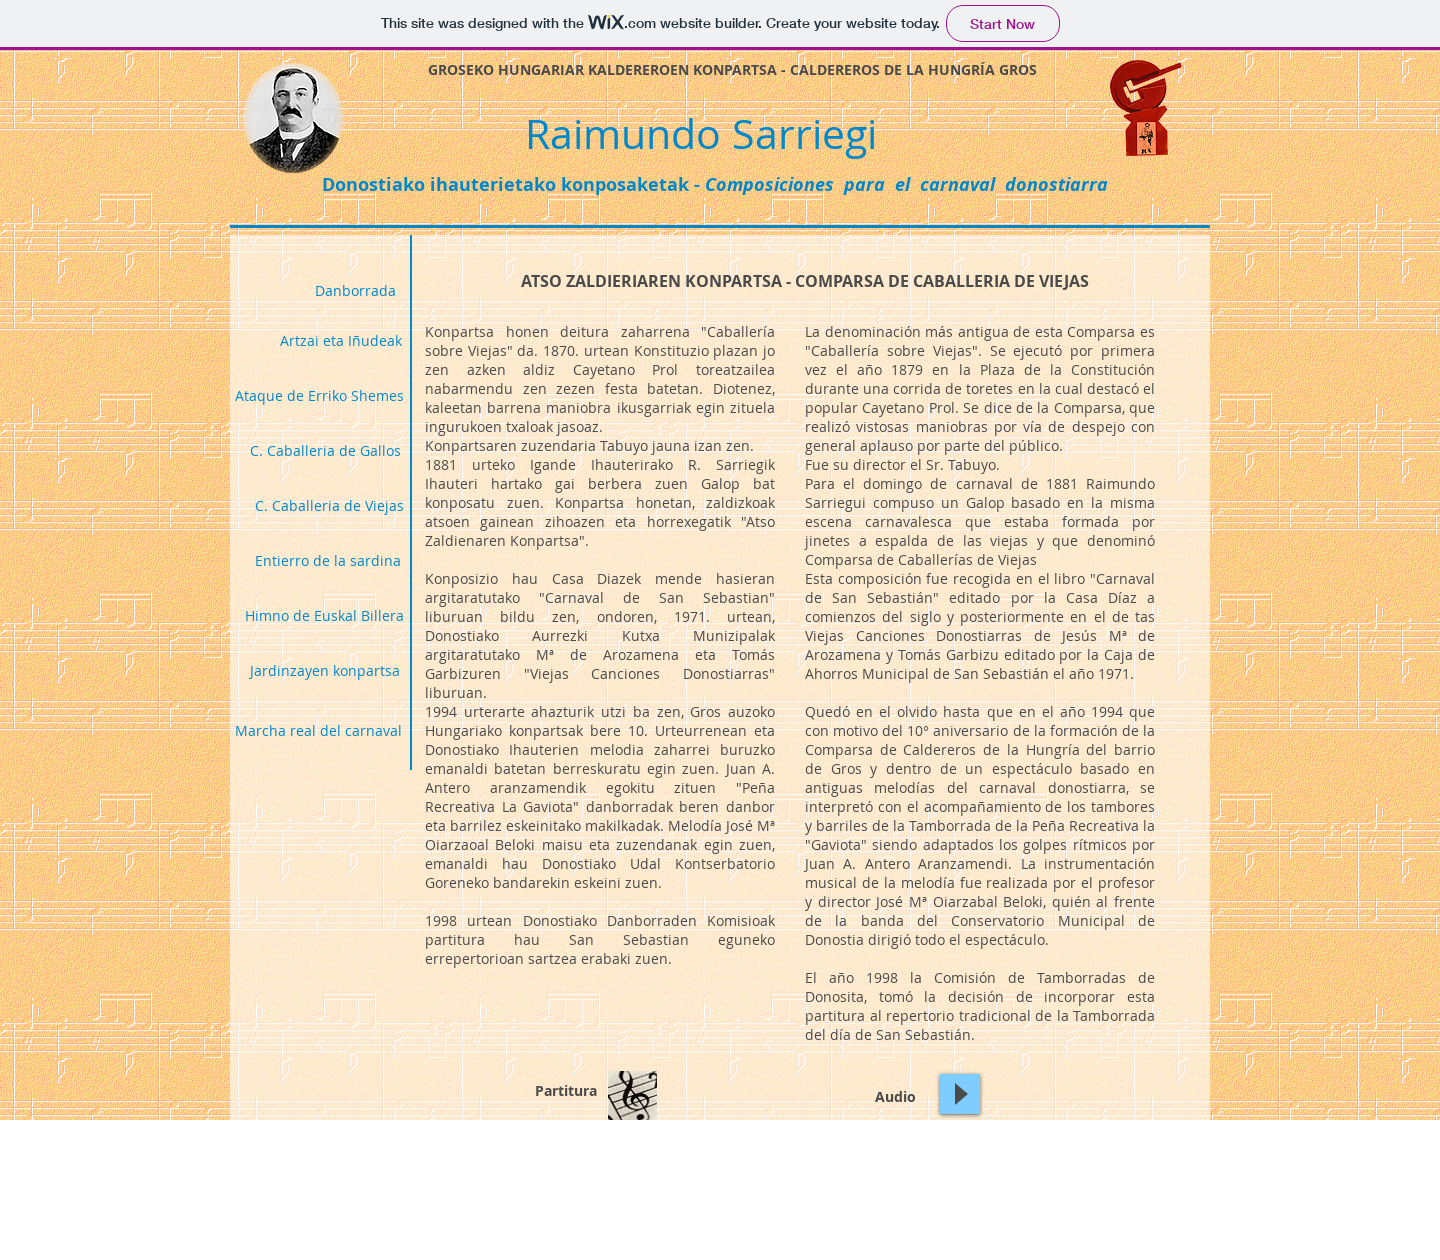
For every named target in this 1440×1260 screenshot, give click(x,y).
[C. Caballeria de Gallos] (325, 450)
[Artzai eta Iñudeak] (341, 340)
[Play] (960, 1094)
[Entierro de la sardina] (328, 560)
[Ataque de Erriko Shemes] (319, 395)
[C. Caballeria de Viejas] (329, 505)
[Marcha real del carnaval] (318, 730)
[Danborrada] (355, 290)
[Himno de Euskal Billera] (324, 615)
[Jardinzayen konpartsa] (325, 670)
